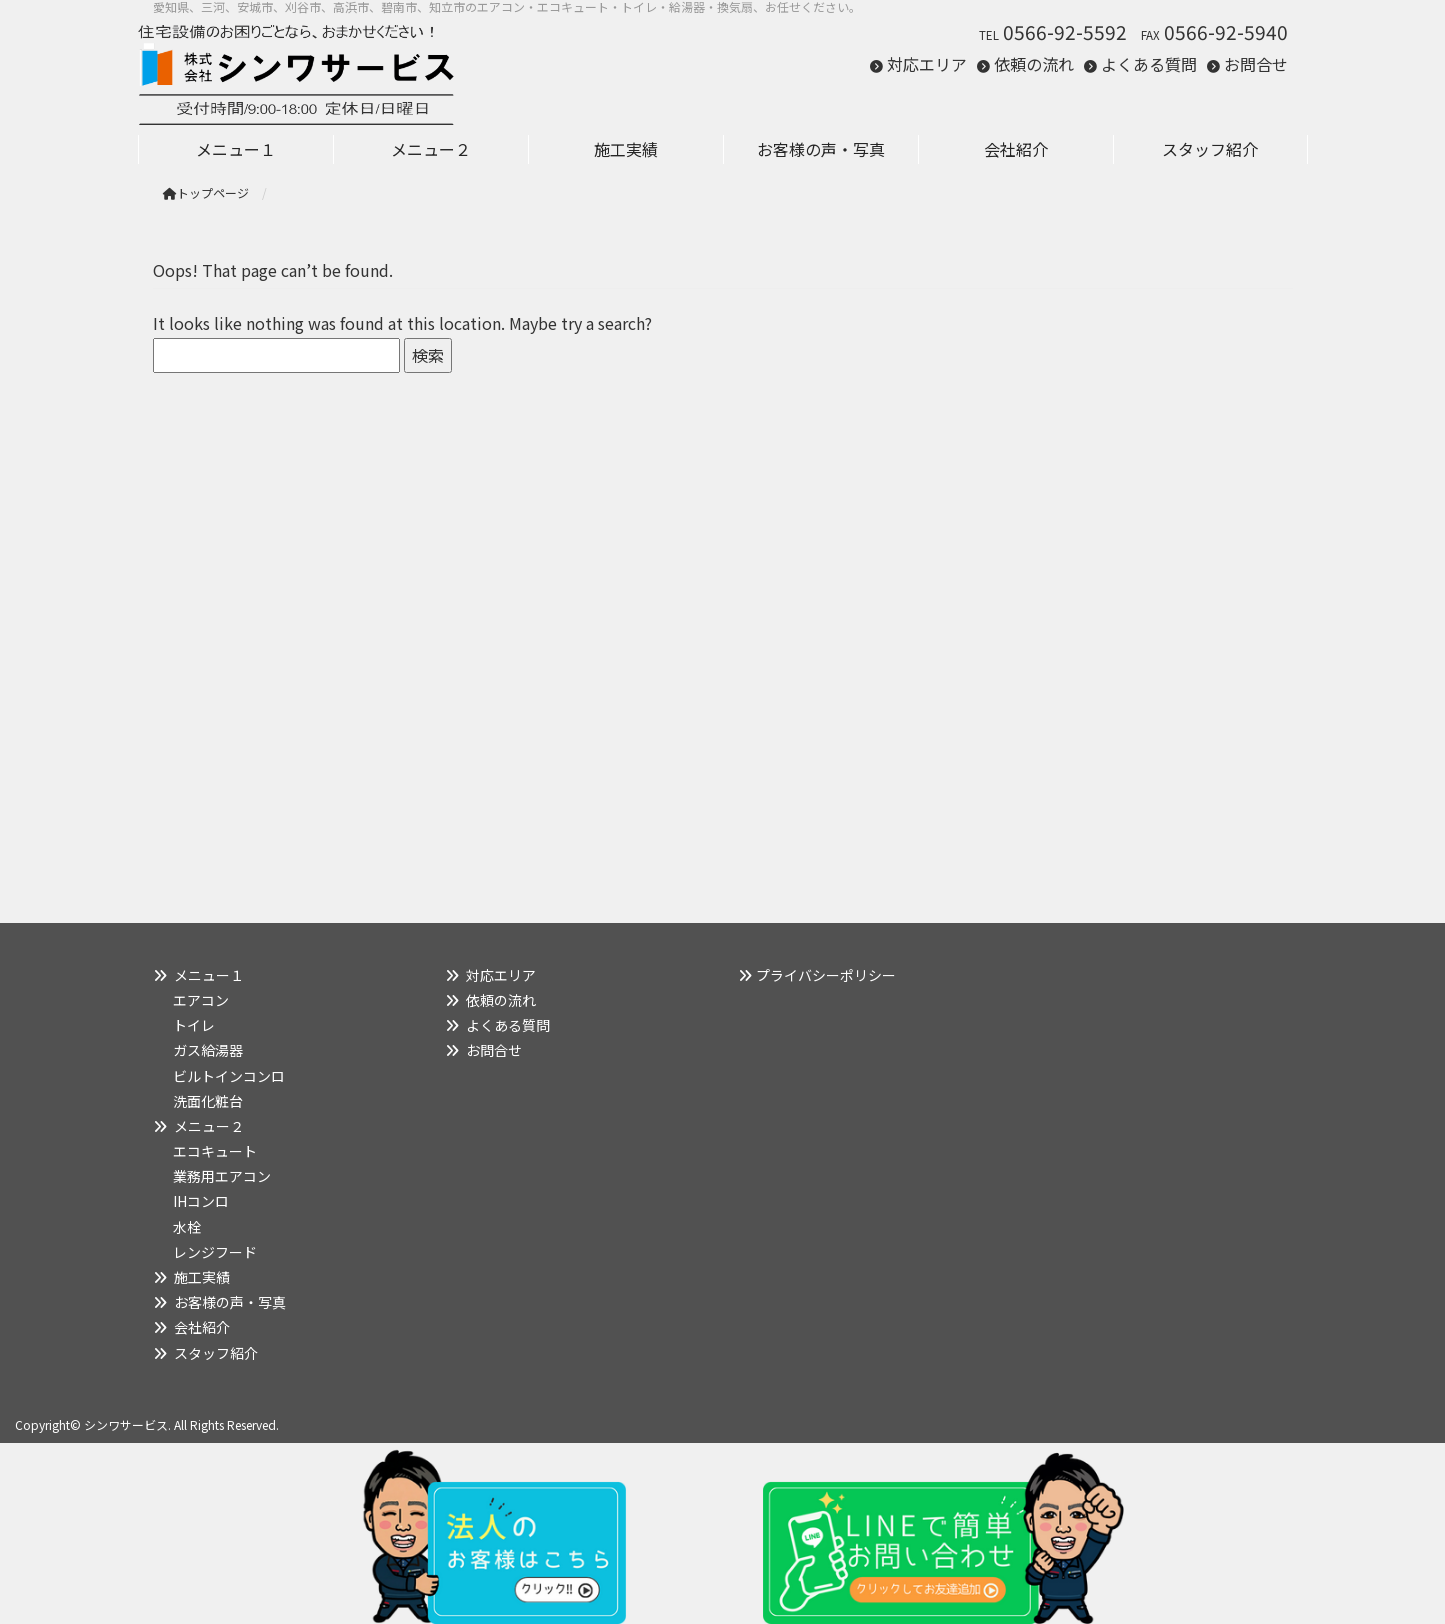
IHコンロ (201, 1201)
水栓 (187, 1227)
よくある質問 (1149, 64)
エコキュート (215, 1151)
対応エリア (927, 64)
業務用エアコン (222, 1176)
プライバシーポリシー (826, 975)
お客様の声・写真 (230, 1302)
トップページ (206, 192)
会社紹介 (202, 1327)
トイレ (194, 1025)
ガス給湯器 (208, 1050)
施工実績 (202, 1277)
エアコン (201, 1000)
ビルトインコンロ (229, 1076)
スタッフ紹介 (216, 1353)
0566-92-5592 (1065, 32)
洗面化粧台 (208, 1101)
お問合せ (1256, 64)
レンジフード (215, 1252)
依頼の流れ (1034, 64)
